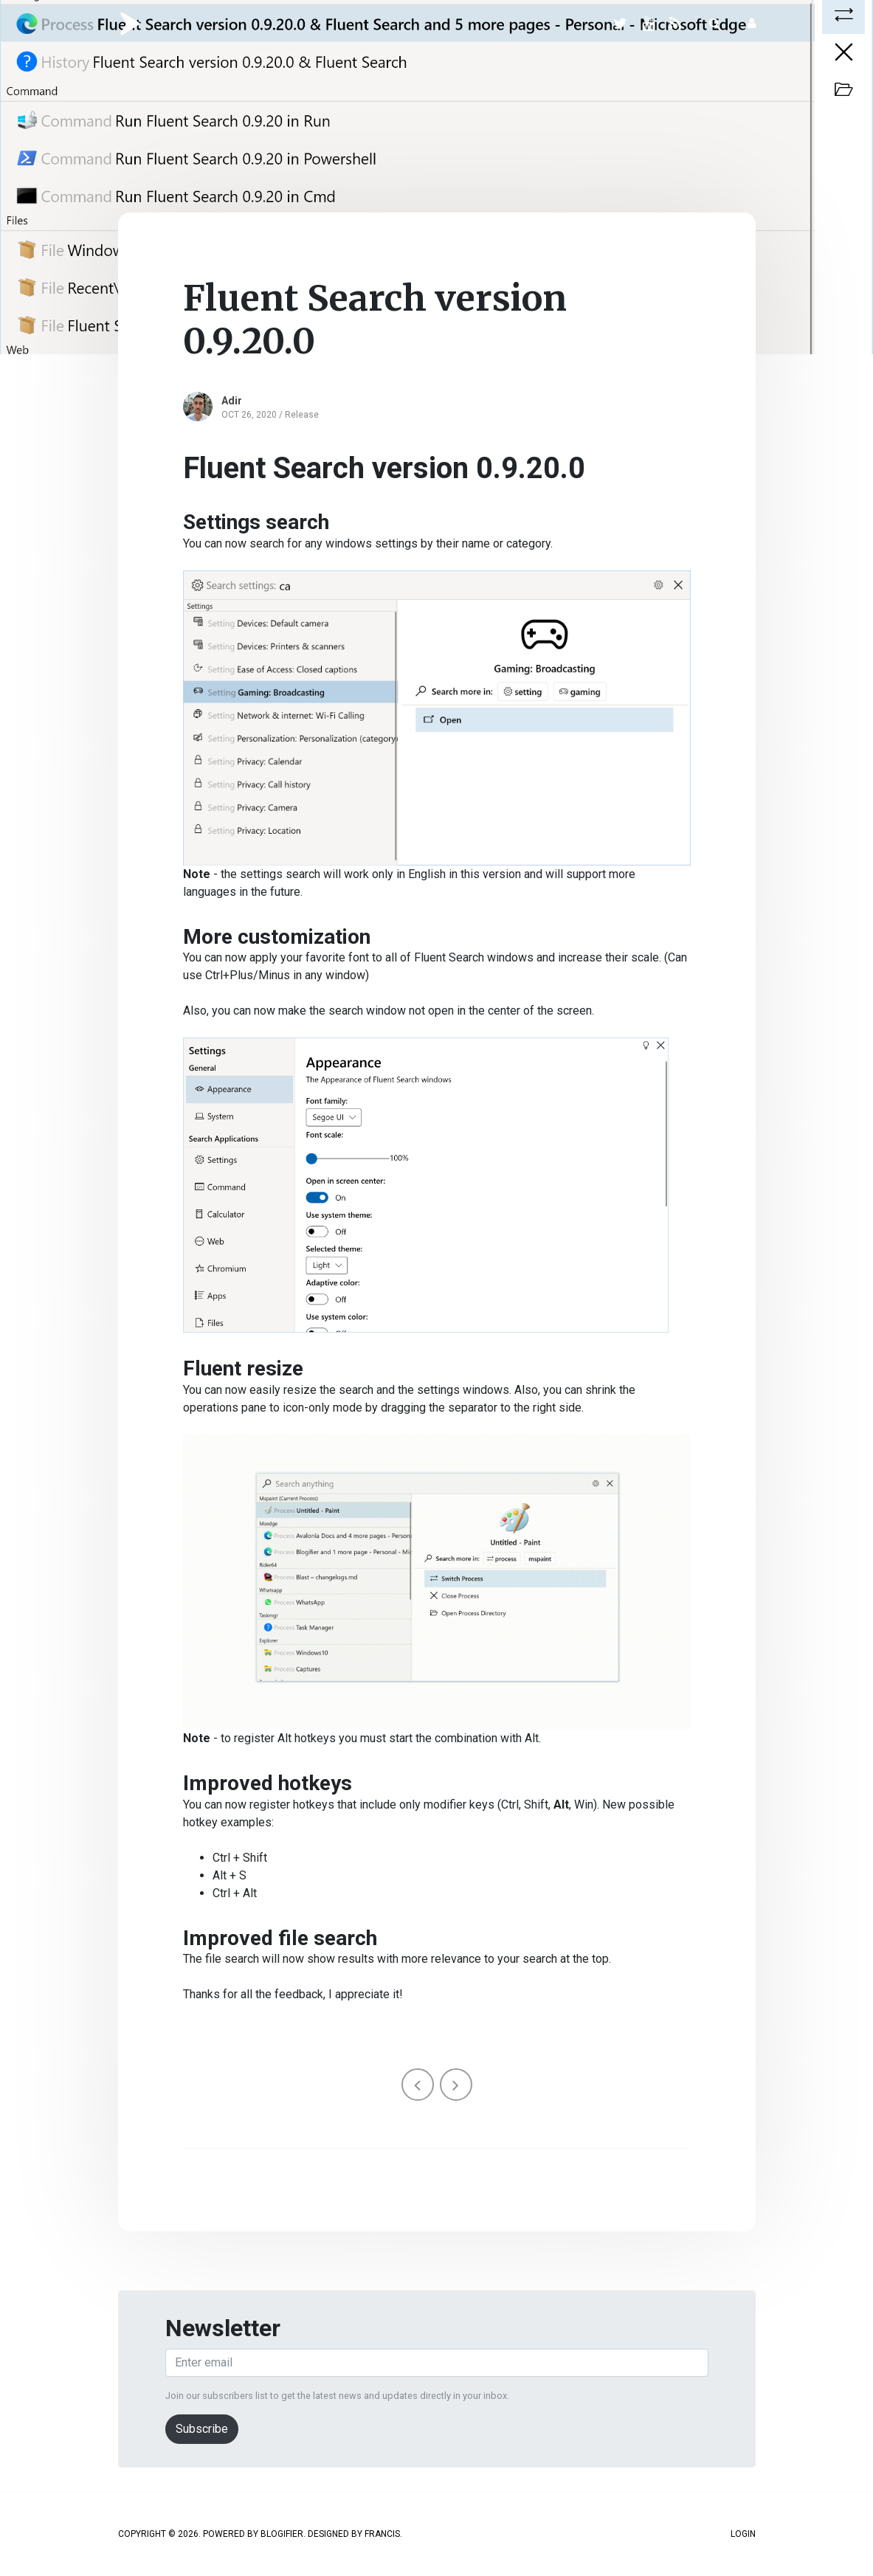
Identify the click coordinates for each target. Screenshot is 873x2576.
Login (743, 2534)
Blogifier (281, 2534)
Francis (382, 2534)
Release (302, 415)
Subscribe (202, 2429)
